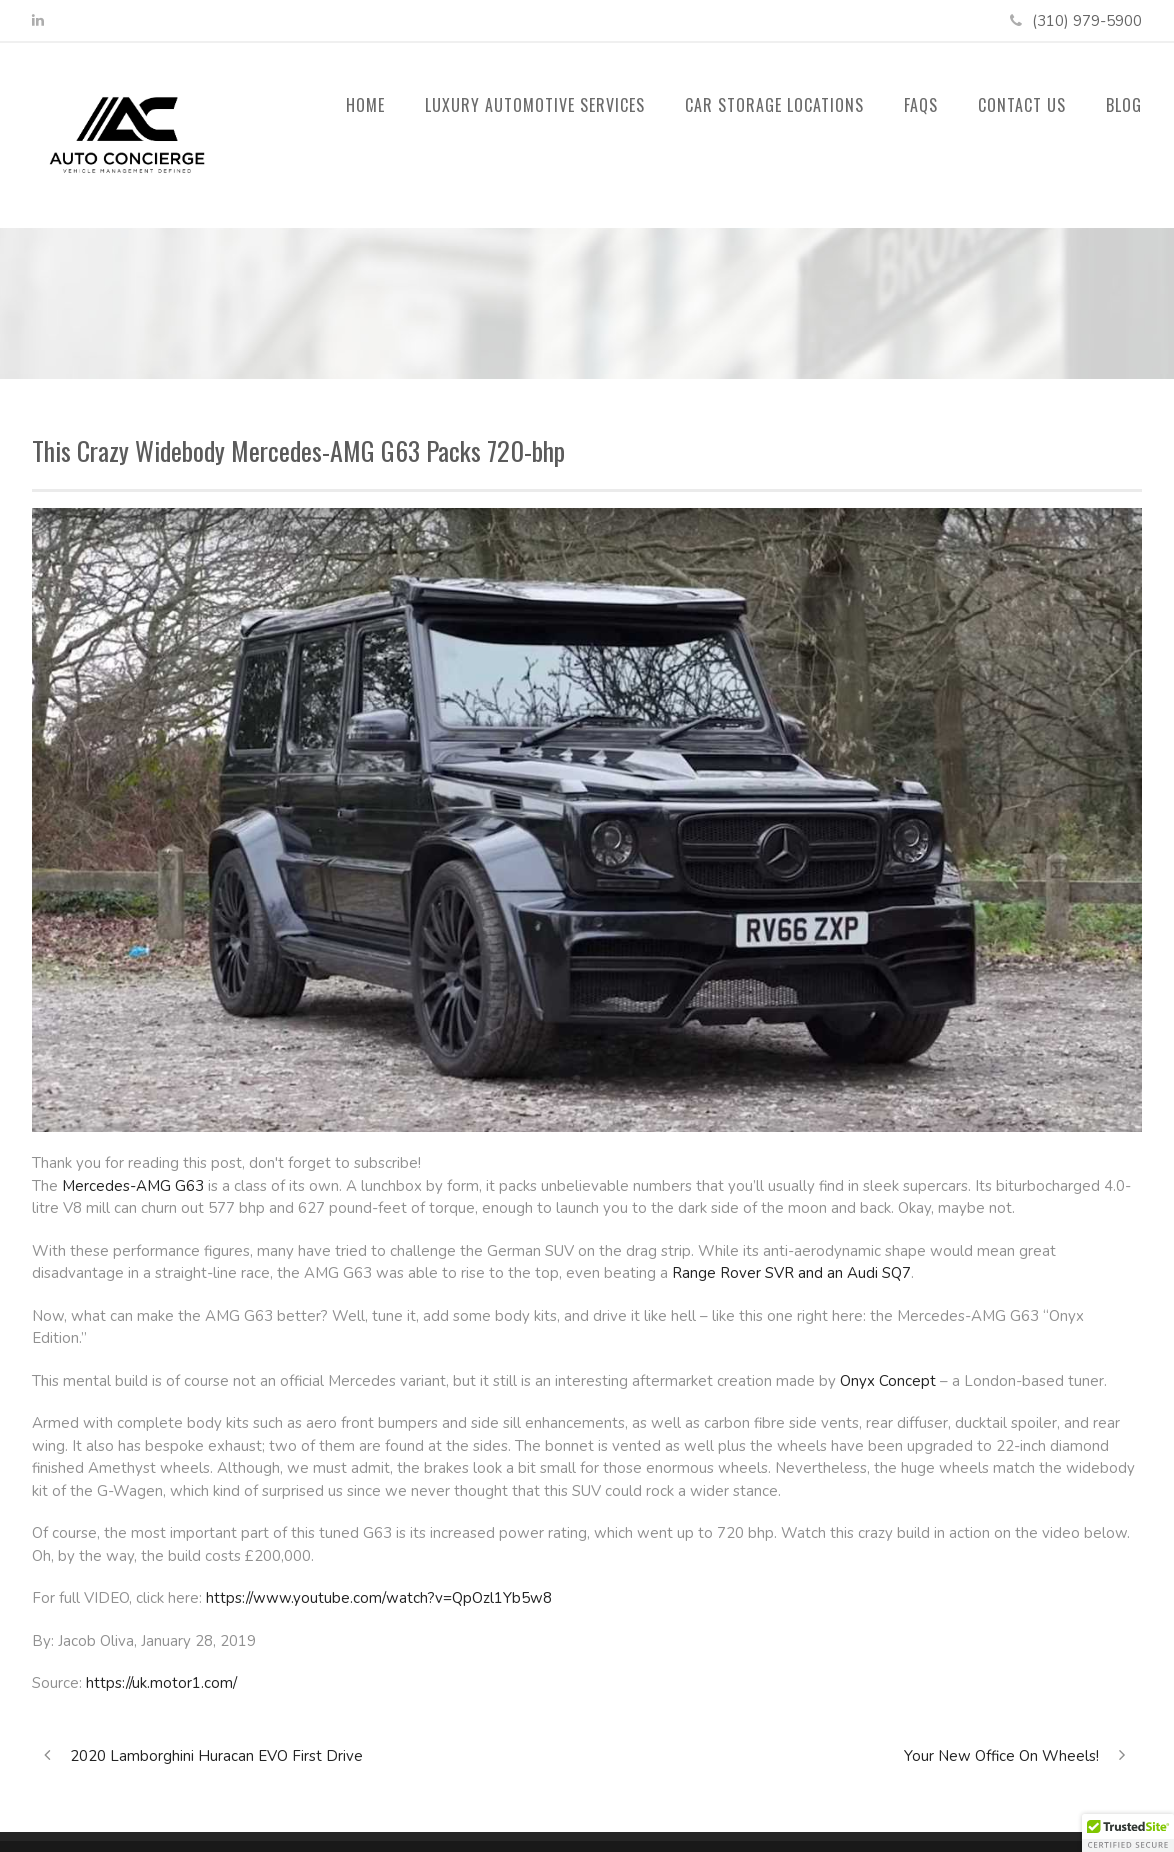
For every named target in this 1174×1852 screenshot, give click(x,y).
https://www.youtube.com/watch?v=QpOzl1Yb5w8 (379, 1598)
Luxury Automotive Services (535, 105)
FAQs (921, 105)
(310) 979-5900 (1087, 21)
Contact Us (1022, 105)
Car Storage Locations (774, 105)
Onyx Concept (888, 1381)
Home (365, 105)
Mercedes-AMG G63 (133, 1186)
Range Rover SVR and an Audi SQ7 (791, 1273)
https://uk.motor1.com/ (161, 1683)
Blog (1124, 105)
